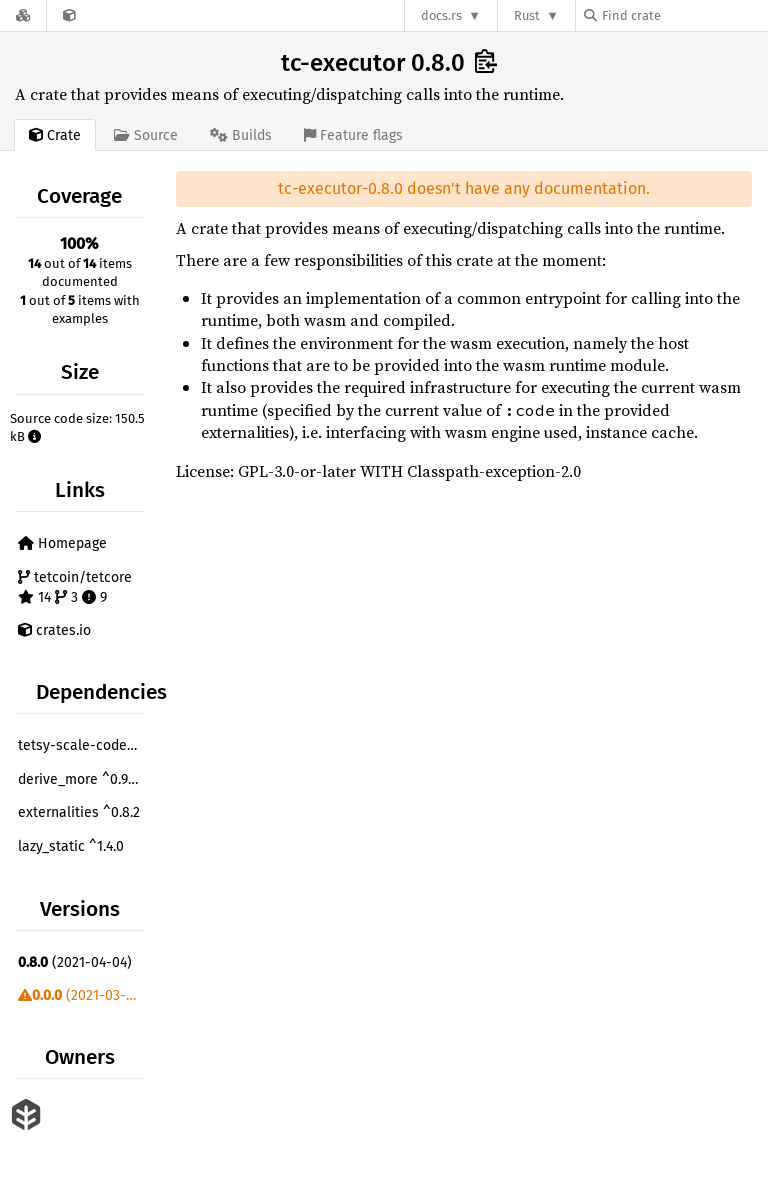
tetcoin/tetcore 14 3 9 (75, 587)
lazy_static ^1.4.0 (71, 846)
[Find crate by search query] (684, 15)
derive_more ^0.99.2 (81, 779)
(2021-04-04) (75, 962)
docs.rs (441, 15)
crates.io (54, 630)
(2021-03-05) (82, 995)
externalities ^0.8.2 (79, 812)
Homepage (62, 543)
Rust (527, 15)
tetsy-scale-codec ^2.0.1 (84, 745)
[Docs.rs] (23, 15)
